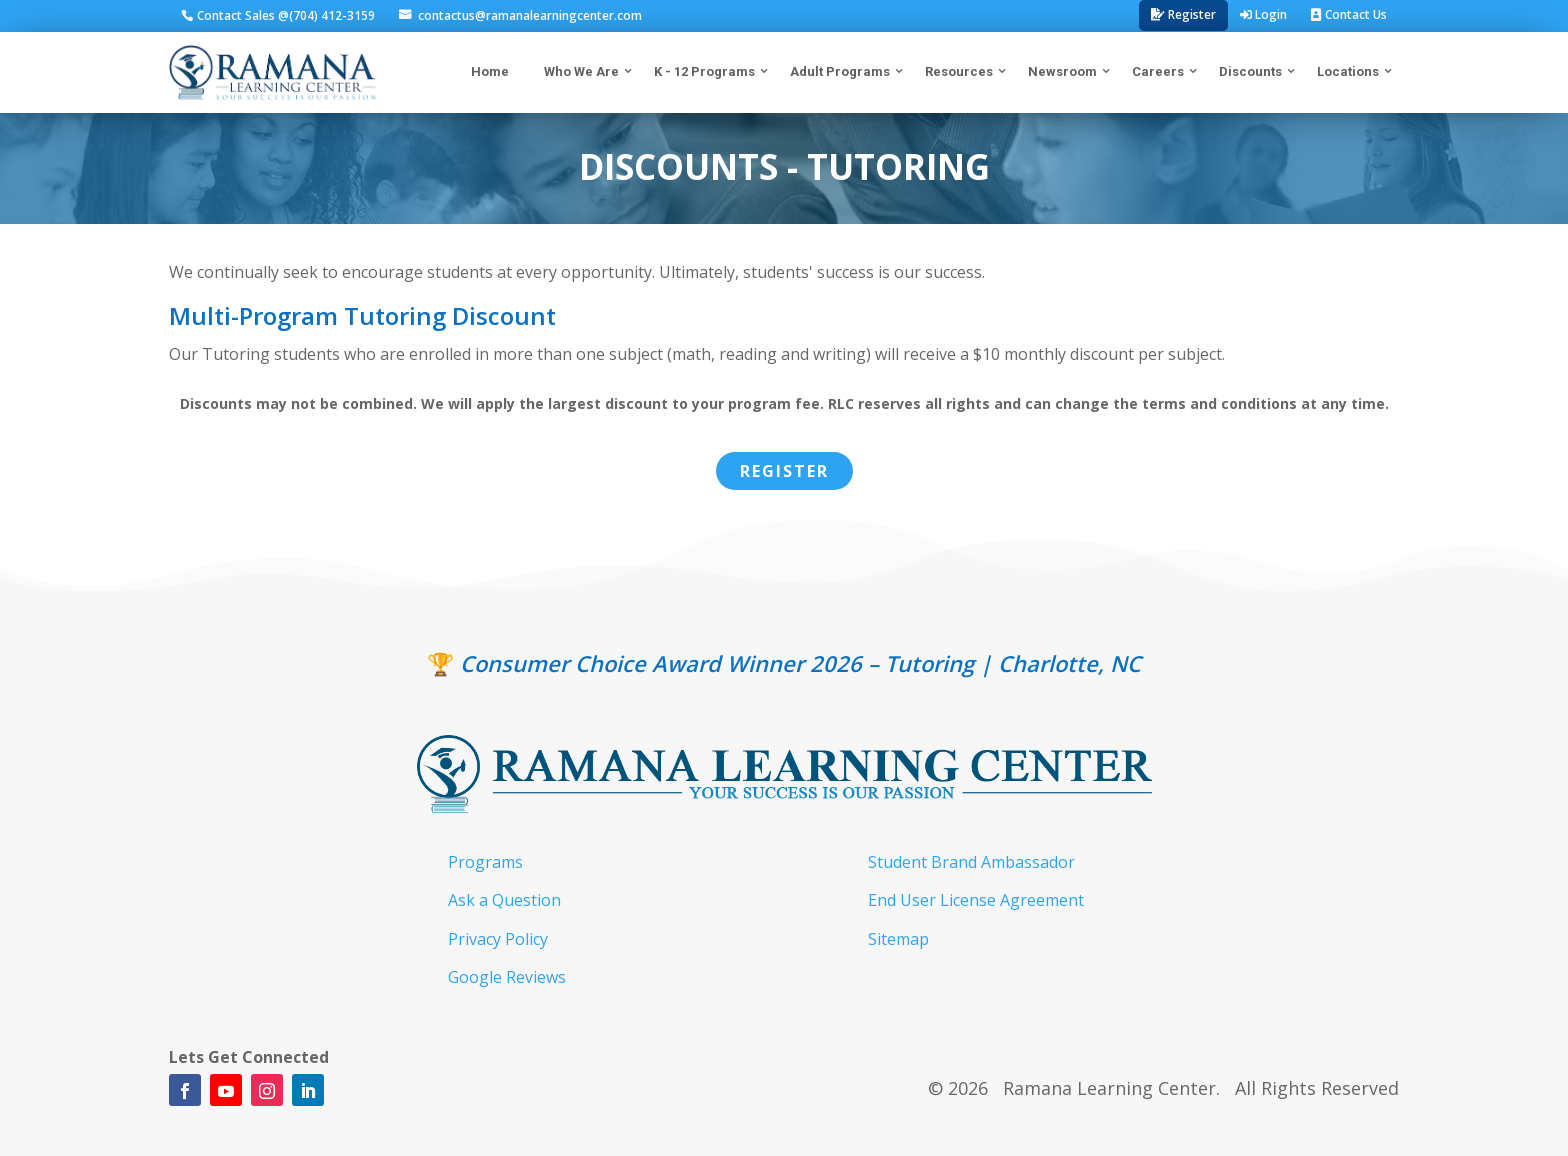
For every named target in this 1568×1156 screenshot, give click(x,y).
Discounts (1250, 71)
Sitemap (898, 939)
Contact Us (1349, 14)
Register (1183, 14)
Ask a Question (504, 900)
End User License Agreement (976, 900)
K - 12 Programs (704, 71)
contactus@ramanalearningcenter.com (528, 15)
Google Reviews (507, 977)
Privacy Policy (498, 939)
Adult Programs (840, 71)
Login (1263, 14)
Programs (485, 862)
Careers (1158, 71)
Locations (1348, 71)
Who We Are (581, 71)
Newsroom (1062, 71)
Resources (959, 71)
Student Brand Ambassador (971, 862)
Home (497, 69)
